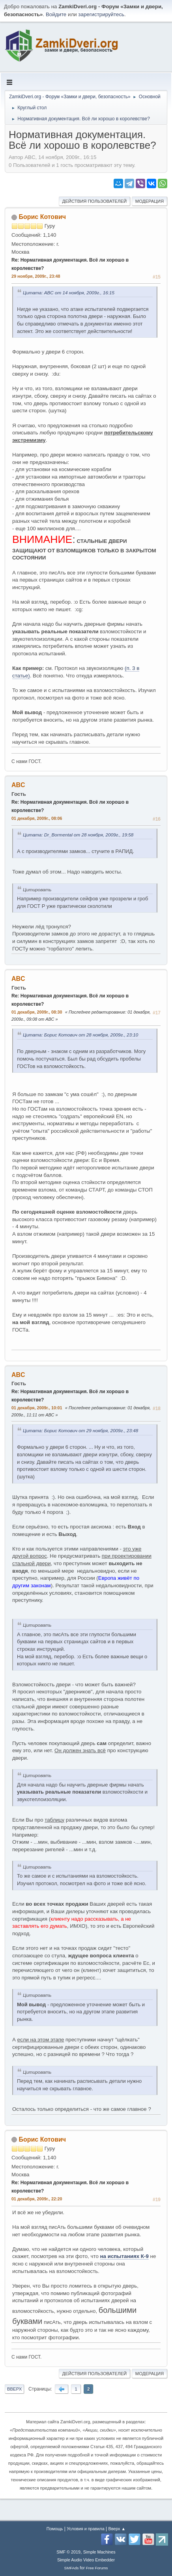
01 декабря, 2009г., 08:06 (36, 818)
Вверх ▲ (116, 2528)
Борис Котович (42, 216)
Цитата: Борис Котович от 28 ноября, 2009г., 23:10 (80, 1034)
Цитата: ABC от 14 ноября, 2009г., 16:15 (68, 292)
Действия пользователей (94, 201)
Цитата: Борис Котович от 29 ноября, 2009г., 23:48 (80, 1430)
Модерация (149, 201)
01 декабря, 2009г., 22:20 (36, 2198)
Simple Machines (99, 2552)
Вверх (14, 2389)
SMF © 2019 (68, 2552)
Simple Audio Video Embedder (86, 2559)
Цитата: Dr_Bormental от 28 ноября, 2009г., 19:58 (78, 834)
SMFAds (71, 2568)
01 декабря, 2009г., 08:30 (36, 1012)
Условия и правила (85, 2528)
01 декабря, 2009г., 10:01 (36, 1407)
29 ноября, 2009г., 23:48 (35, 276)
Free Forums (97, 2568)
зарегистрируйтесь (101, 14)
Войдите (56, 14)
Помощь (55, 2528)
